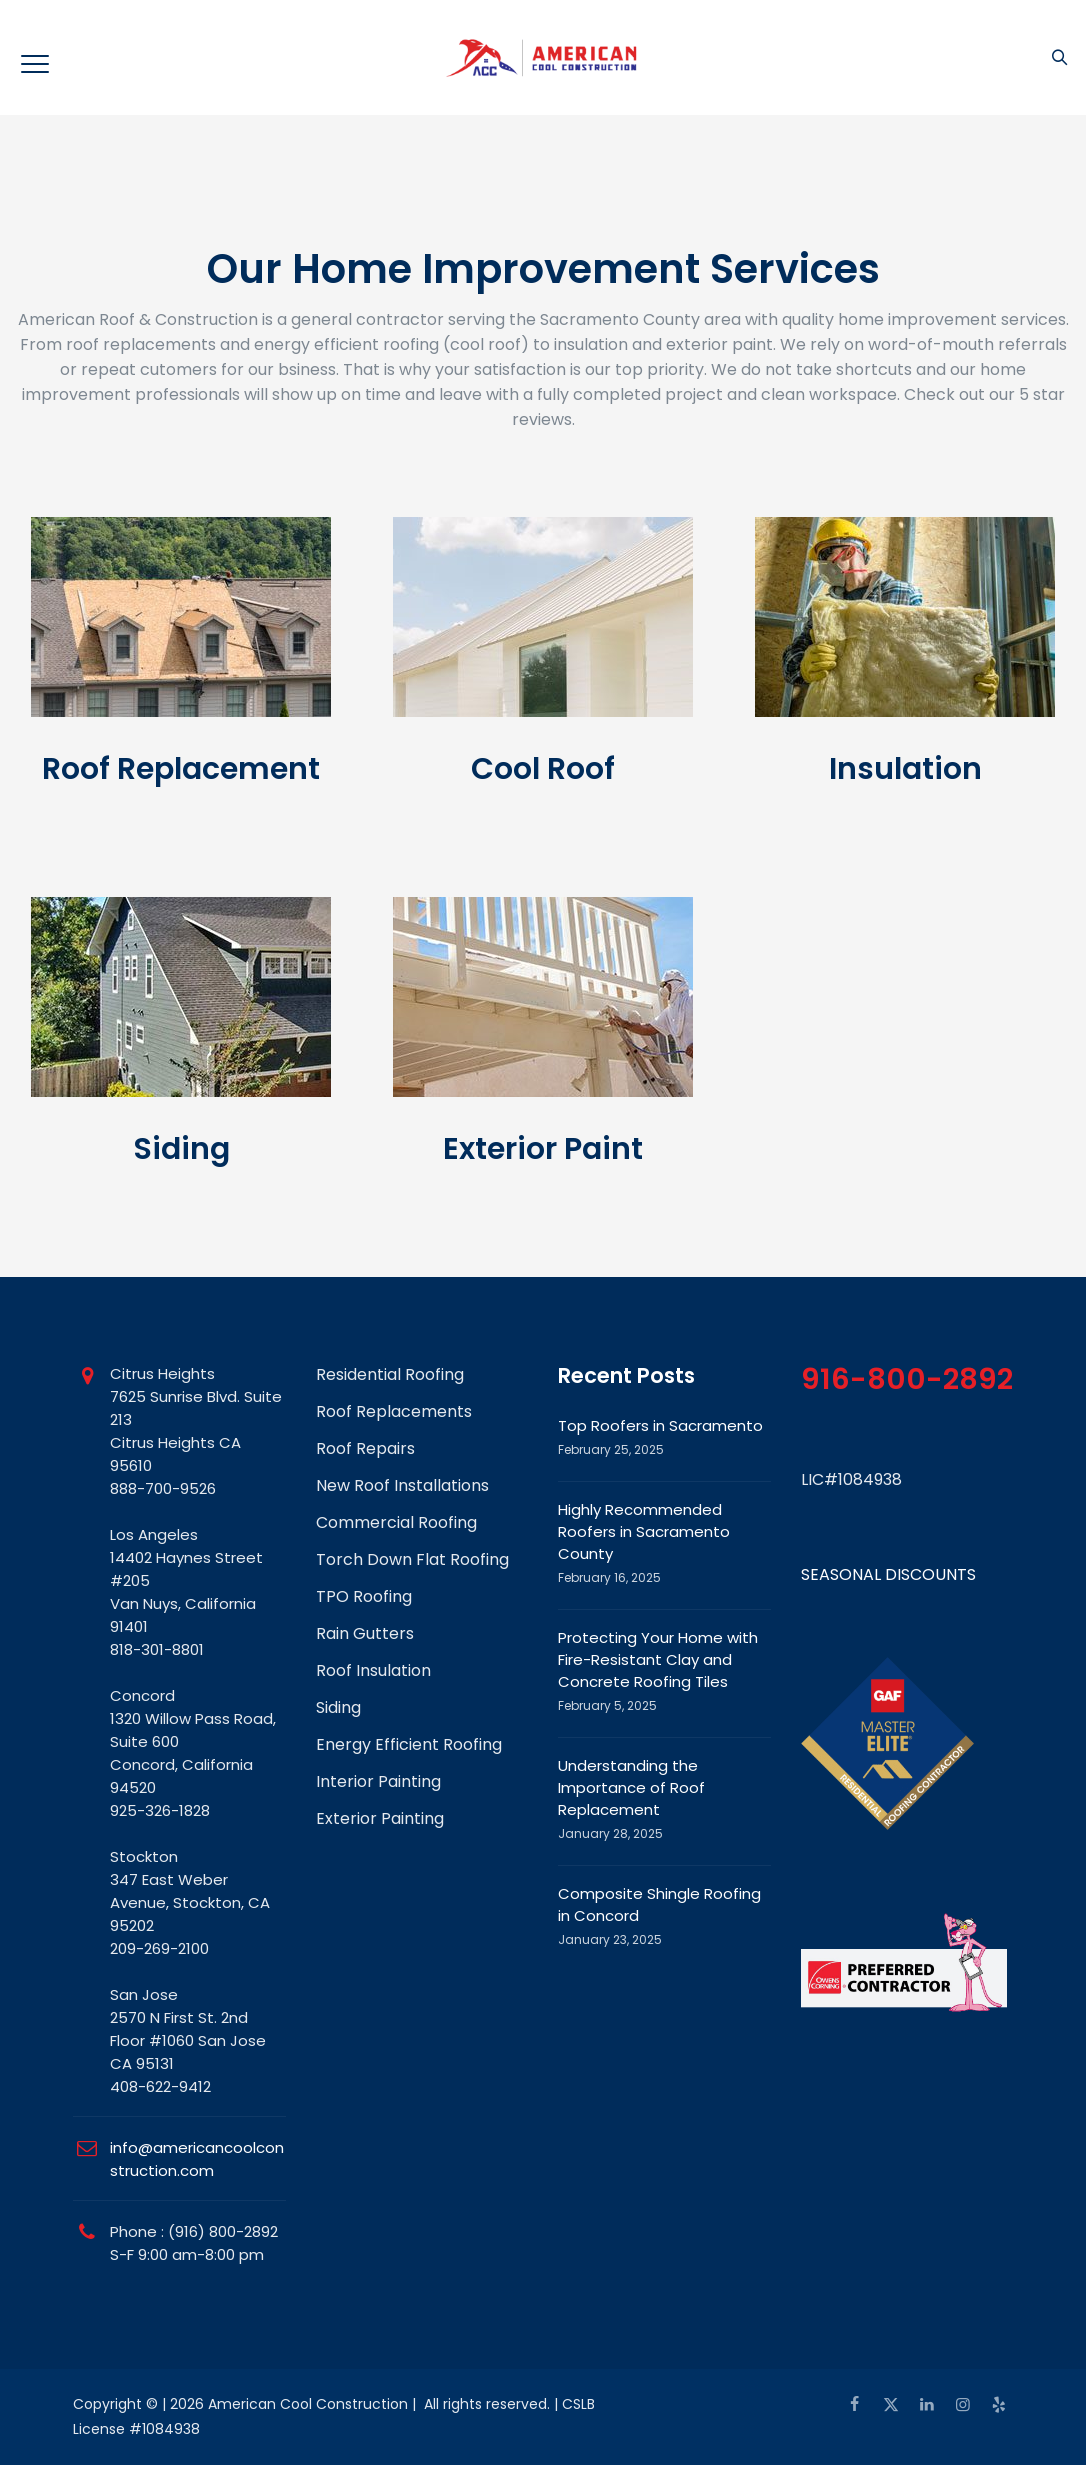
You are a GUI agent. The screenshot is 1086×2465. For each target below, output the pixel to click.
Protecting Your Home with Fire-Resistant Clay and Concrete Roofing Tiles (658, 1659)
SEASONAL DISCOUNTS (888, 1574)
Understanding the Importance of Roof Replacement (631, 1787)
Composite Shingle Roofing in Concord (659, 1904)
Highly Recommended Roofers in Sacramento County (644, 1531)
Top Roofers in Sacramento (660, 1425)
